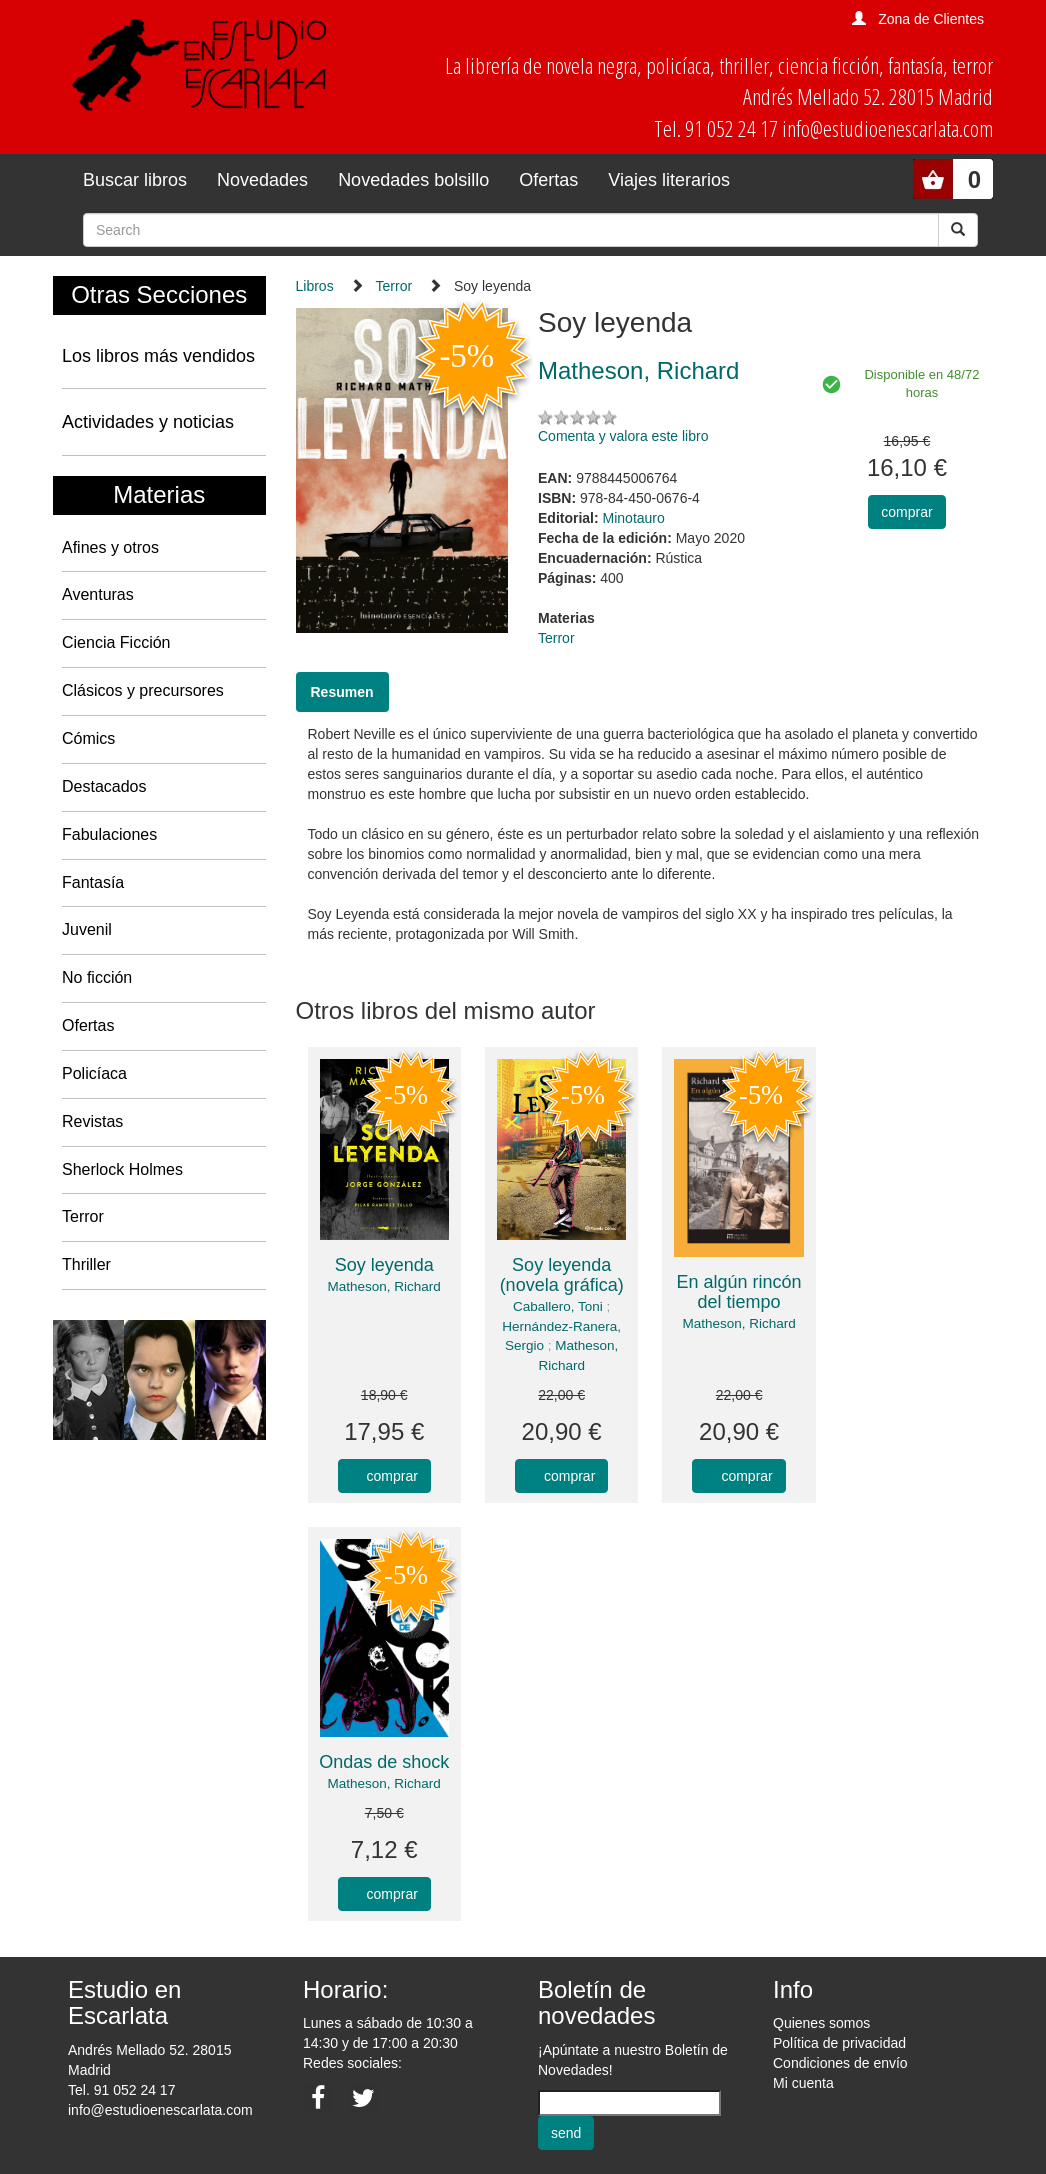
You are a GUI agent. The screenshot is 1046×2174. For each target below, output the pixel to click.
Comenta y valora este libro (623, 436)
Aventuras (98, 594)
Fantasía (93, 882)
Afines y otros (110, 547)
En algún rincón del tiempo (739, 1292)
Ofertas (548, 180)
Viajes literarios (669, 180)
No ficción (97, 977)
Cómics (88, 738)
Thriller (86, 1264)
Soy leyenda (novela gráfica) (562, 1275)
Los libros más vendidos (158, 356)
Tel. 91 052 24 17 (121, 2090)
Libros (315, 286)
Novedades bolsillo (413, 180)
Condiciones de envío (840, 2063)
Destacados (104, 786)
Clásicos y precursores (143, 690)
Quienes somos (821, 2023)
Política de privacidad (839, 2043)
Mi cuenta (803, 2083)
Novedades (262, 180)
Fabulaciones (109, 834)
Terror (83, 1216)
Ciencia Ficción (116, 642)
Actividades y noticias (148, 422)
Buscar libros (135, 180)
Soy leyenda (384, 1265)
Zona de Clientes (931, 19)
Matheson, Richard (384, 1286)
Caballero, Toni (558, 1306)
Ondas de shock (384, 1762)
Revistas (92, 1121)
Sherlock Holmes (122, 1169)
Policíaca (94, 1073)
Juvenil (87, 929)
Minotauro (634, 518)
